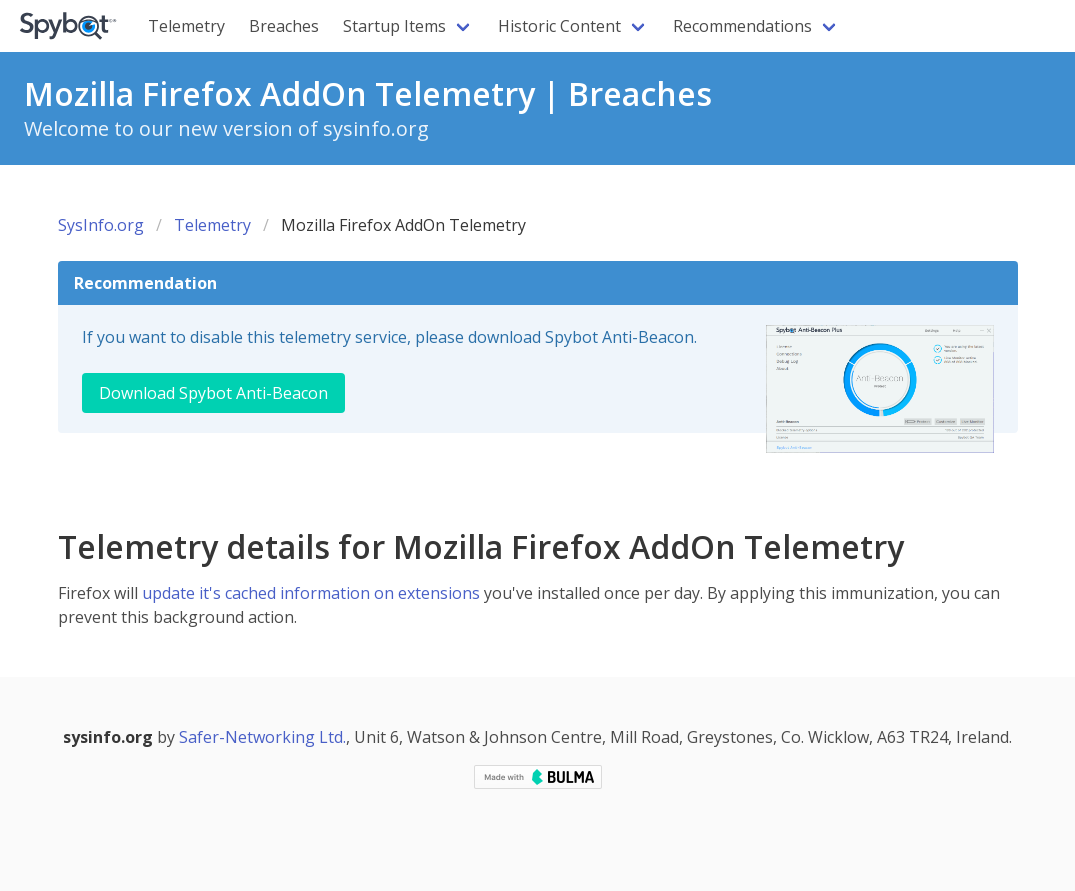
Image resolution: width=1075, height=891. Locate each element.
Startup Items (394, 26)
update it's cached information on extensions (311, 593)
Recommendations (742, 26)
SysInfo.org (101, 225)
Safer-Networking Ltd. (262, 737)
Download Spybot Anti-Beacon (213, 393)
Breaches (284, 26)
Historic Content (559, 26)
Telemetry (186, 26)
